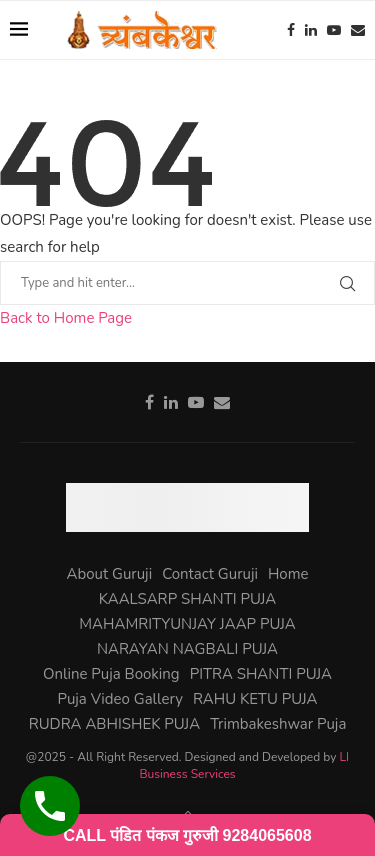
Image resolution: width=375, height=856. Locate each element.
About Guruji (109, 574)
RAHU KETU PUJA (255, 699)
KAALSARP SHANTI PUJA (187, 599)
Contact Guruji (210, 574)
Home (288, 574)
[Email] (358, 30)
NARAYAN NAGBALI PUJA (187, 649)
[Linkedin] (311, 30)
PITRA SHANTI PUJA (261, 674)
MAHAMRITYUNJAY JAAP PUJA (187, 624)
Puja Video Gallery (120, 699)
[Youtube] (334, 30)
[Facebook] (291, 30)
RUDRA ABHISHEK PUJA (115, 724)
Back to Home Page (66, 318)
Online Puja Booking (111, 674)
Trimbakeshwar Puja (278, 724)
